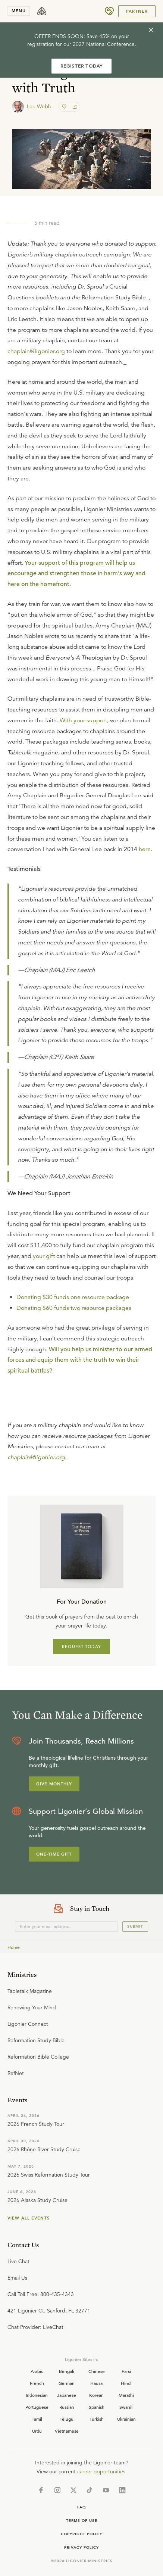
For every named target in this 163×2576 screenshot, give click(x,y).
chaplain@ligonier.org (36, 351)
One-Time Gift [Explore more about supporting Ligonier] (54, 1854)
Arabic (37, 2371)
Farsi (126, 2371)
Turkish (97, 2419)
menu (19, 10)
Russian (66, 2407)
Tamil (37, 2419)
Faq (81, 2507)
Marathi (126, 2395)
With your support (83, 720)
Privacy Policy (81, 2547)
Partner (137, 11)
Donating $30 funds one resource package (72, 1297)
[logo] (41, 11)
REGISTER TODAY (81, 66)
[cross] (151, 29)
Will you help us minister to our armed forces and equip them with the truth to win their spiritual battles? (79, 1360)
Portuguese (36, 2407)
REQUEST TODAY (81, 1646)
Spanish (96, 2407)
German (67, 2383)
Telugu (66, 2419)
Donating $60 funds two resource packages (73, 1308)
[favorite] (64, 107)
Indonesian (37, 2395)
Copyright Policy (81, 2534)
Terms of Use (81, 2520)
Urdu (37, 2431)
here (145, 849)
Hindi (126, 2383)
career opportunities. (102, 2471)
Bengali (66, 2371)
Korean (96, 2395)
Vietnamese (67, 2431)
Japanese (66, 2395)
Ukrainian (126, 2419)
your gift (44, 1256)
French (37, 2383)
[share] (73, 107)
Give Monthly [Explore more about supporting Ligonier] (54, 1784)
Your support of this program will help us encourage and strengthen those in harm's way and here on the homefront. (76, 573)
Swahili (126, 2407)
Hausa (96, 2383)
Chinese (96, 2371)
